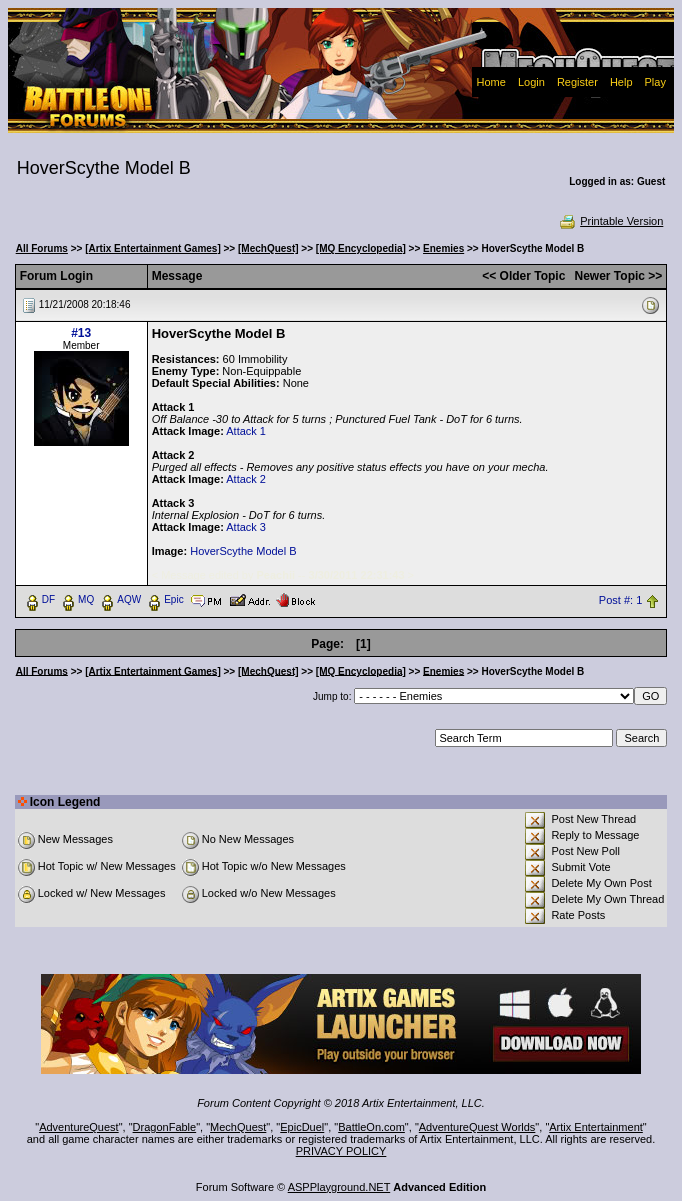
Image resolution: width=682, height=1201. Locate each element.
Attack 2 (246, 479)
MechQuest (238, 1127)
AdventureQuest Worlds (477, 1127)
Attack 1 (246, 431)
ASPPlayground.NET (339, 1187)
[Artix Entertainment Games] (153, 248)
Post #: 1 (620, 600)
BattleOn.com (371, 1127)
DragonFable (165, 1127)
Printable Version (610, 221)
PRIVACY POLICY (341, 1151)
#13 (81, 333)
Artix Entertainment (596, 1127)
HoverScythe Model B (243, 551)
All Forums (42, 248)
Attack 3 (246, 527)
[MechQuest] (268, 248)
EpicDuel (302, 1127)
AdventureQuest (79, 1127)
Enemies (443, 248)
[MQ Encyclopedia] (361, 248)
